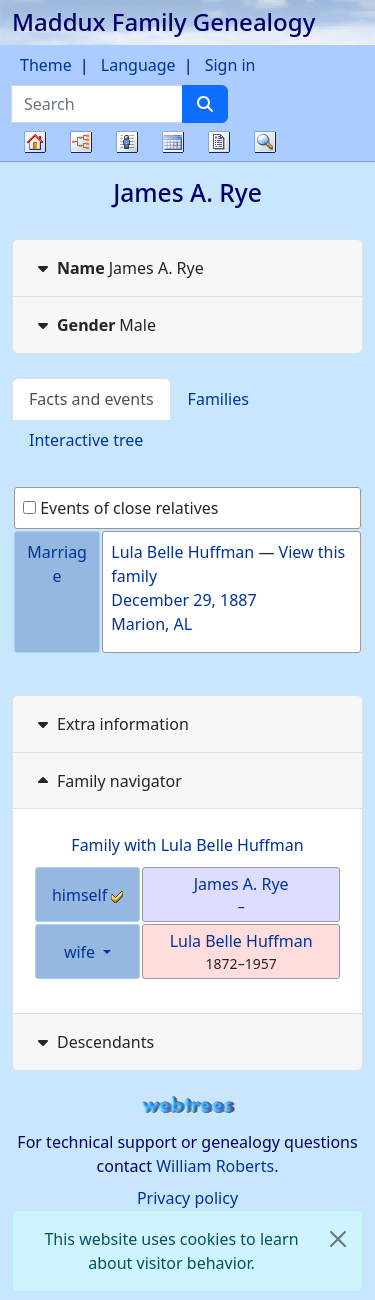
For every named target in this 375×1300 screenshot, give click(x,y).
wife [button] (81, 952)
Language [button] (138, 65)
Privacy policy (187, 1198)
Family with (187, 845)
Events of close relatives (121, 508)
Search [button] (265, 142)
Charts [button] (81, 142)
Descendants (93, 1042)
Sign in (230, 65)
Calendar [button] (173, 142)
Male (94, 325)
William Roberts (215, 1166)
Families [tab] (218, 399)
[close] (338, 1239)
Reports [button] (219, 142)
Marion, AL (151, 624)
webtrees (188, 1105)
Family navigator (107, 781)
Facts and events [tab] (91, 399)
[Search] (205, 104)
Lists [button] (127, 142)
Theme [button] (46, 65)
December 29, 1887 (183, 600)
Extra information (111, 724)
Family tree (35, 160)
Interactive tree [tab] (86, 440)
